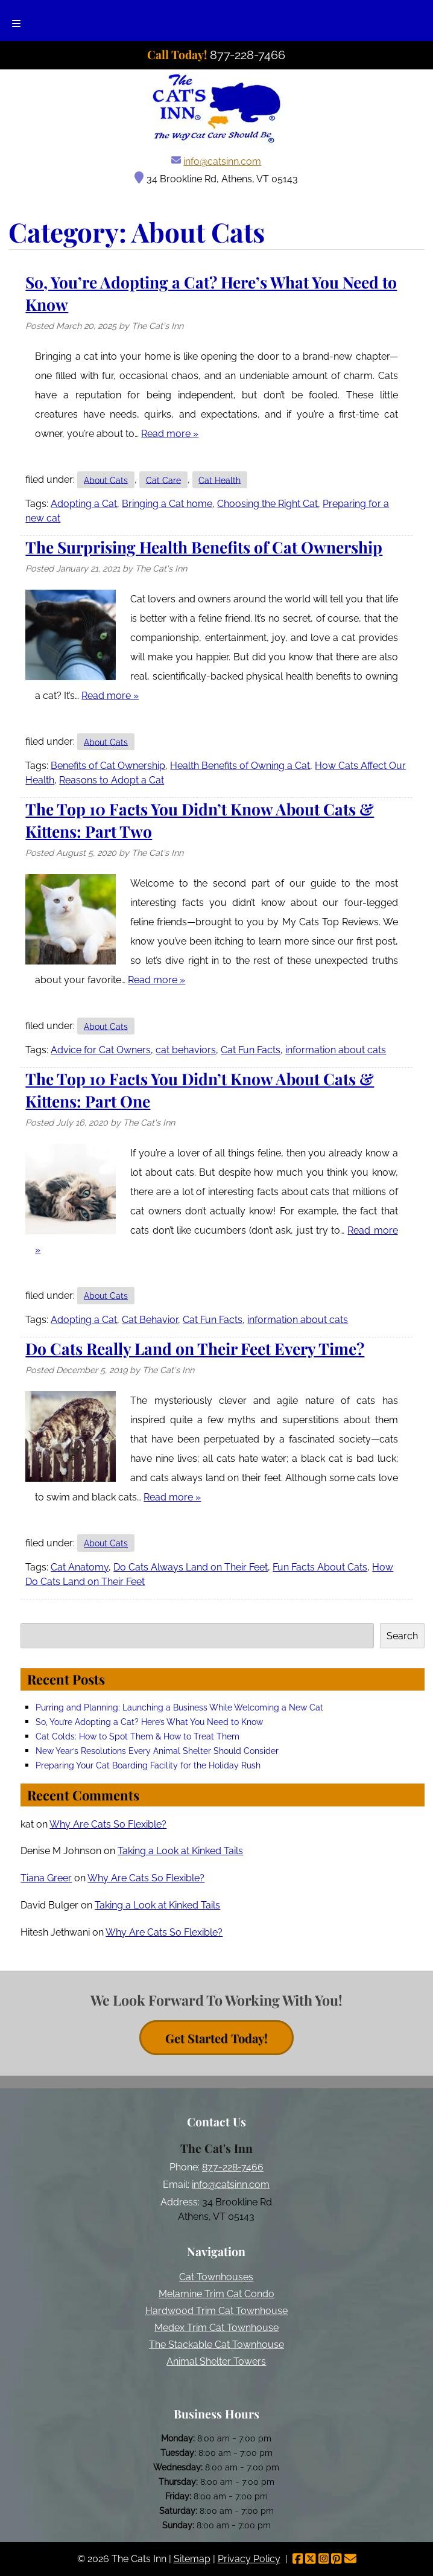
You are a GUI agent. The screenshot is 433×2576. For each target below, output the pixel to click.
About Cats (106, 479)
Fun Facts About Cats (320, 1567)
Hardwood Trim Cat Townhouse (216, 2310)
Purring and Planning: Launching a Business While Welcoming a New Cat (179, 1707)
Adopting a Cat (84, 503)
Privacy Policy (249, 2559)
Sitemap (192, 2559)
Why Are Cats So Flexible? (107, 1824)
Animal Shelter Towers (216, 2361)
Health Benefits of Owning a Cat (240, 765)
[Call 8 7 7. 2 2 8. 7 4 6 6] (247, 55)
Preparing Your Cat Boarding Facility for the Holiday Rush (148, 1765)
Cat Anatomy (80, 1567)
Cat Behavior (150, 1319)
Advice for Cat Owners (101, 1050)
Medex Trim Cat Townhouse (216, 2327)
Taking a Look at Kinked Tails (180, 1851)
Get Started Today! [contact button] (216, 2037)
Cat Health (219, 479)
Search (402, 1636)
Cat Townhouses (216, 2277)
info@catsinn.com (222, 161)
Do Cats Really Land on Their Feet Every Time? (194, 1348)
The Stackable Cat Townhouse (216, 2344)
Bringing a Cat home (167, 503)
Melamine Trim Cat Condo (216, 2294)
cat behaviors (186, 1050)
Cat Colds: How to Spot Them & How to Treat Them (137, 1736)
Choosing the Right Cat (267, 503)
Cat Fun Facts (250, 1050)
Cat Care (163, 479)
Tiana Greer (46, 1878)
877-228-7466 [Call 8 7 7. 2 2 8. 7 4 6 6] (233, 2167)
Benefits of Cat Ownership (108, 765)
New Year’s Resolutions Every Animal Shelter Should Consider (157, 1750)
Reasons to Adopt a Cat (111, 780)
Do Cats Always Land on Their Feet (190, 1567)
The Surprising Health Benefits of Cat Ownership (203, 547)
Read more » (169, 433)
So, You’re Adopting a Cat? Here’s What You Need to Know (149, 1722)
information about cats (335, 1050)
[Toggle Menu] (16, 20)
